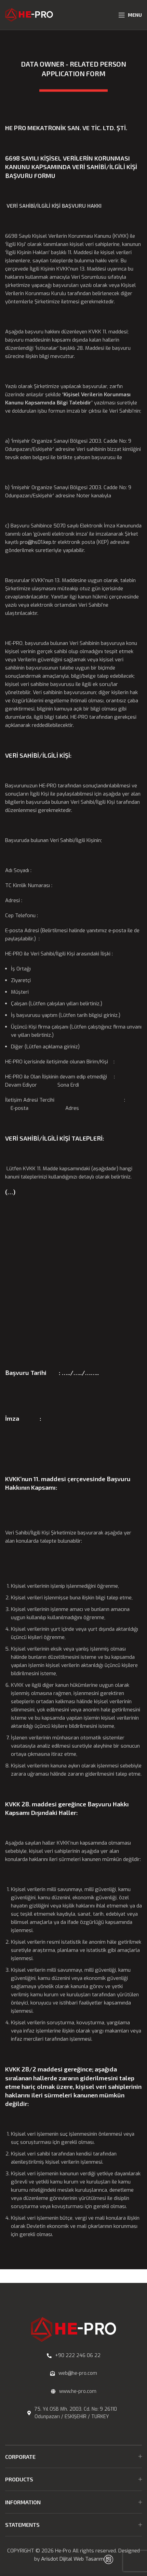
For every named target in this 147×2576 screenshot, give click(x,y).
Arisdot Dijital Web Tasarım (72, 2559)
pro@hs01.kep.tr (39, 542)
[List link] (73, 2355)
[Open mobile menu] (130, 15)
